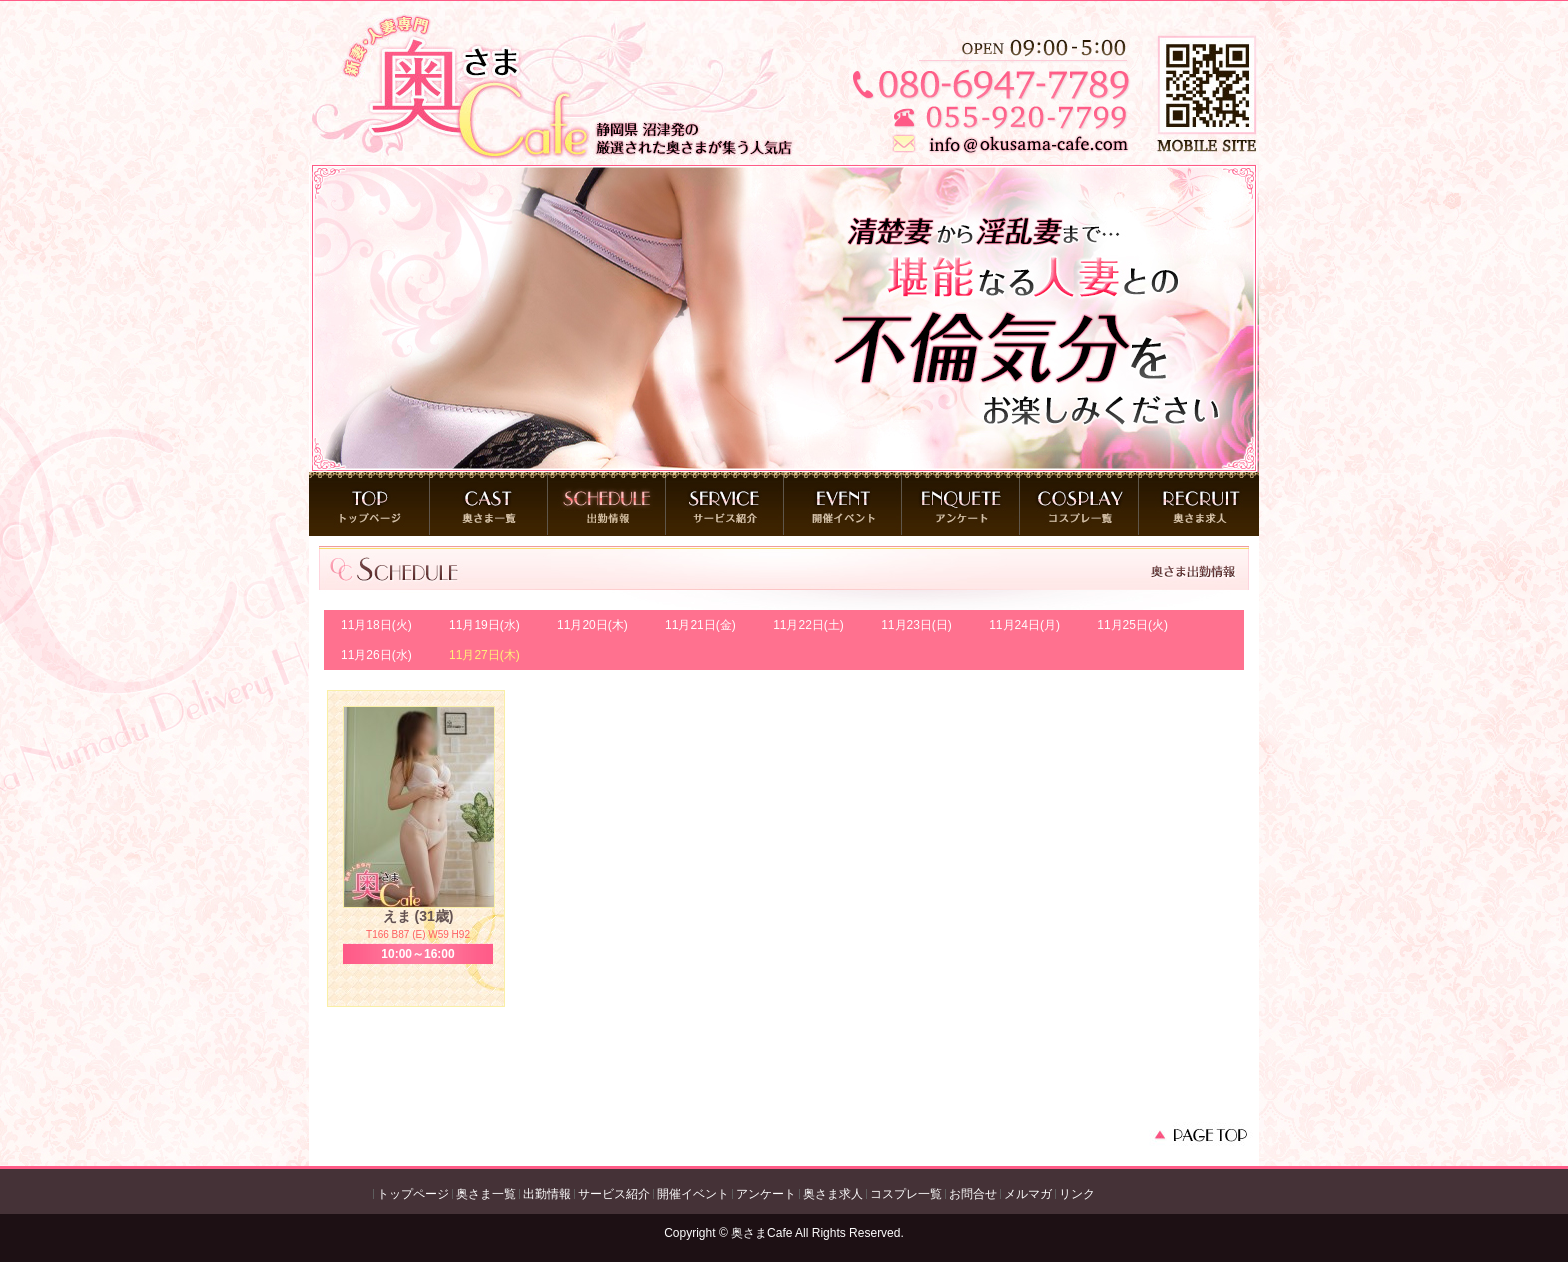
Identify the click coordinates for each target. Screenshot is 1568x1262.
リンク (1077, 1194)
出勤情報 (547, 1194)
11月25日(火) (1132, 625)
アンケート (766, 1194)
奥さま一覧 (486, 1194)
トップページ (413, 1194)
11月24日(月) (1024, 625)
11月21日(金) (700, 625)
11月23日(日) (916, 625)
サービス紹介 (614, 1194)
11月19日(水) (484, 625)
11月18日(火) (376, 625)
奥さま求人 (833, 1194)
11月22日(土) (808, 625)
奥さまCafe (761, 1233)
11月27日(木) (484, 655)
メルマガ (1028, 1194)
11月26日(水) (376, 655)
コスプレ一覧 (906, 1194)
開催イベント (693, 1194)
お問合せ (973, 1194)
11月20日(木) (592, 625)
